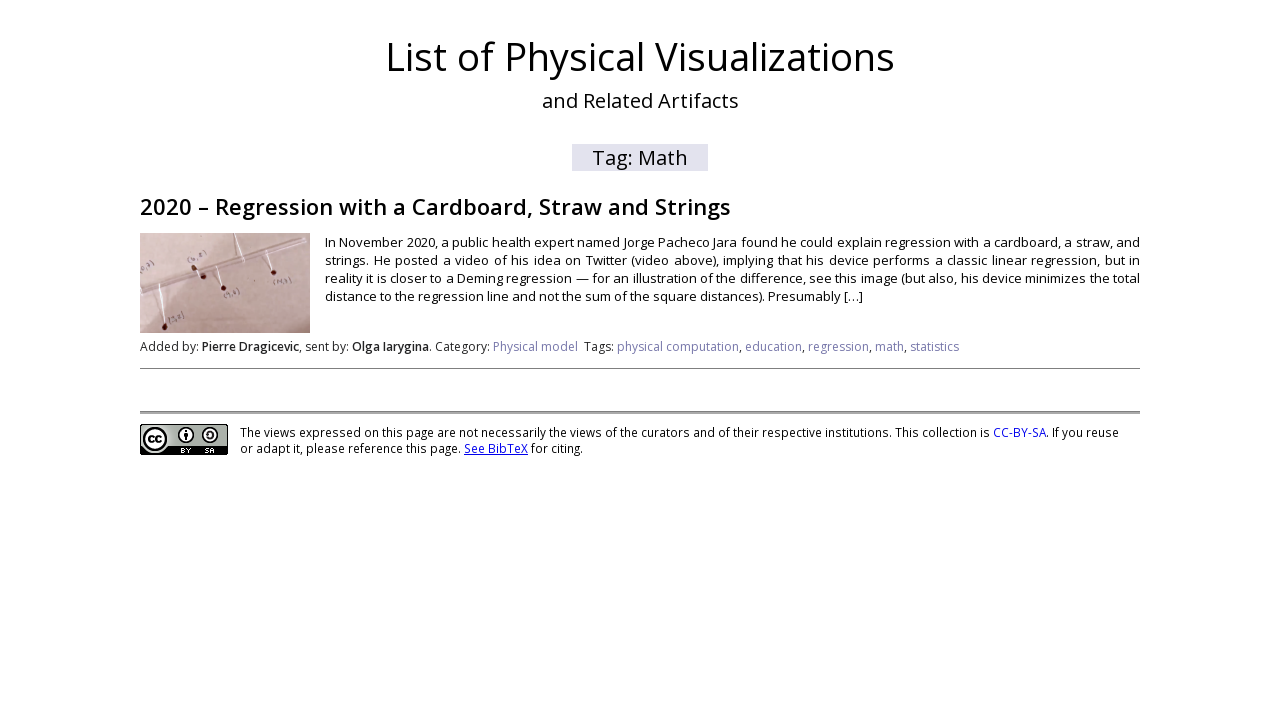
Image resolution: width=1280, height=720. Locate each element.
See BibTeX (496, 448)
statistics (934, 346)
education (773, 346)
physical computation (678, 346)
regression (838, 346)
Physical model (535, 346)
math (889, 346)
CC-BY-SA (1019, 432)
